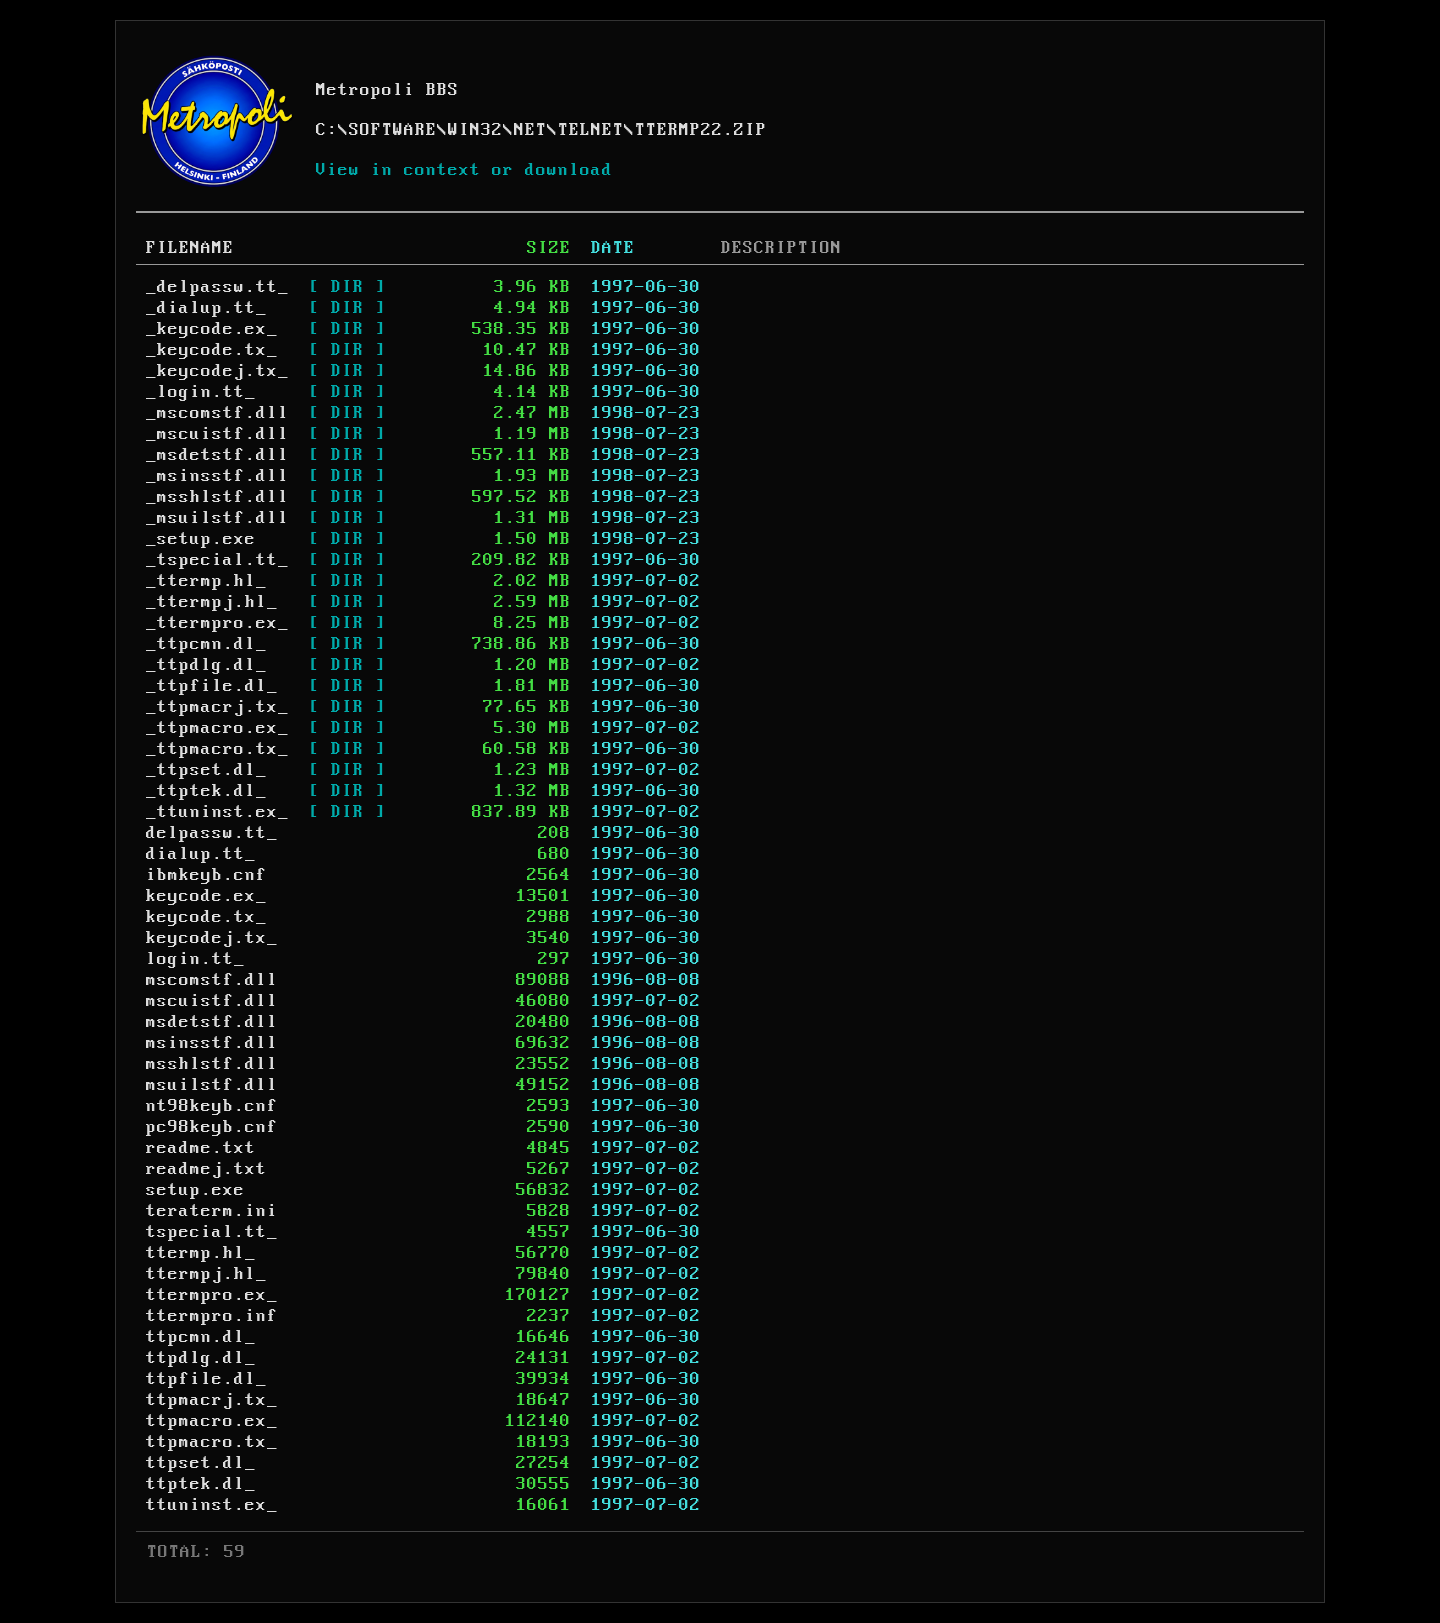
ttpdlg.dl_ (201, 1358)
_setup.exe (201, 539)
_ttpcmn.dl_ (206, 644)
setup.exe (195, 1190)
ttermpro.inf (212, 1316)
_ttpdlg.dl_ (206, 665)
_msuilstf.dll (217, 518)
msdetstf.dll (212, 1022)
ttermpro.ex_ (212, 1295)
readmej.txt (206, 1169)
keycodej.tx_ (212, 938)
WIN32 (475, 130)
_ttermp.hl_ (206, 581)
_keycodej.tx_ (217, 371)
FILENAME (190, 248)
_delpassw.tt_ (217, 287)
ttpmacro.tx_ (212, 1442)
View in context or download (464, 170)
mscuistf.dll (212, 1001)
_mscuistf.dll (217, 434)
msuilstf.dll (212, 1085)
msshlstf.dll (212, 1064)
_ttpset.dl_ (206, 770)
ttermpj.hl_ (206, 1274)
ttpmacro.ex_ (212, 1421)
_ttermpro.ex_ (217, 623)
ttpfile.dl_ (206, 1379)
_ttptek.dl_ (206, 791)
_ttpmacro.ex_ (217, 728)
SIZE (549, 248)
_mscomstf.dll (217, 413)
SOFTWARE (393, 130)
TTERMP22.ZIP (701, 130)
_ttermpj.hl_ (212, 602)
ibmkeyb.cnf (206, 875)
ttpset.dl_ (201, 1463)
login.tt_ (195, 959)
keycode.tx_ (206, 917)
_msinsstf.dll (217, 476)
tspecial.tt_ (212, 1232)
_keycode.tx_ (212, 350)
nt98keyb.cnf (212, 1106)
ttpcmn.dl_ (201, 1337)
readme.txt (201, 1148)
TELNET (591, 130)
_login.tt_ (201, 392)
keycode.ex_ (206, 896)
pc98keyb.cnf (212, 1127)
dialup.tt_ (201, 854)
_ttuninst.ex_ (217, 812)
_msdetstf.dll (217, 455)
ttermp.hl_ (201, 1253)
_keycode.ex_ (212, 329)
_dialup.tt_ (206, 308)
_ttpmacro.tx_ (217, 749)
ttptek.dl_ (201, 1484)
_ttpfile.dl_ (212, 686)
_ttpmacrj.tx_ (217, 707)
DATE (613, 248)
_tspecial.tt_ (217, 560)
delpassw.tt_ (212, 833)
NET (530, 130)
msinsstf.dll (212, 1043)
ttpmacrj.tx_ (212, 1400)
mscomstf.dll (212, 980)
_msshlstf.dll (217, 497)
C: (327, 130)
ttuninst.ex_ (212, 1505)
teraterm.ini (212, 1211)
